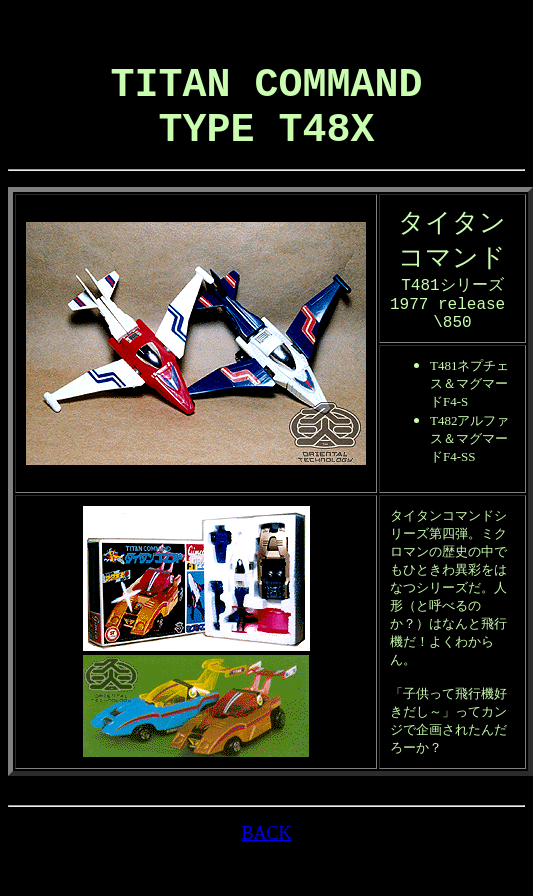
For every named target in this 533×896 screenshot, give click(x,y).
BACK (266, 869)
